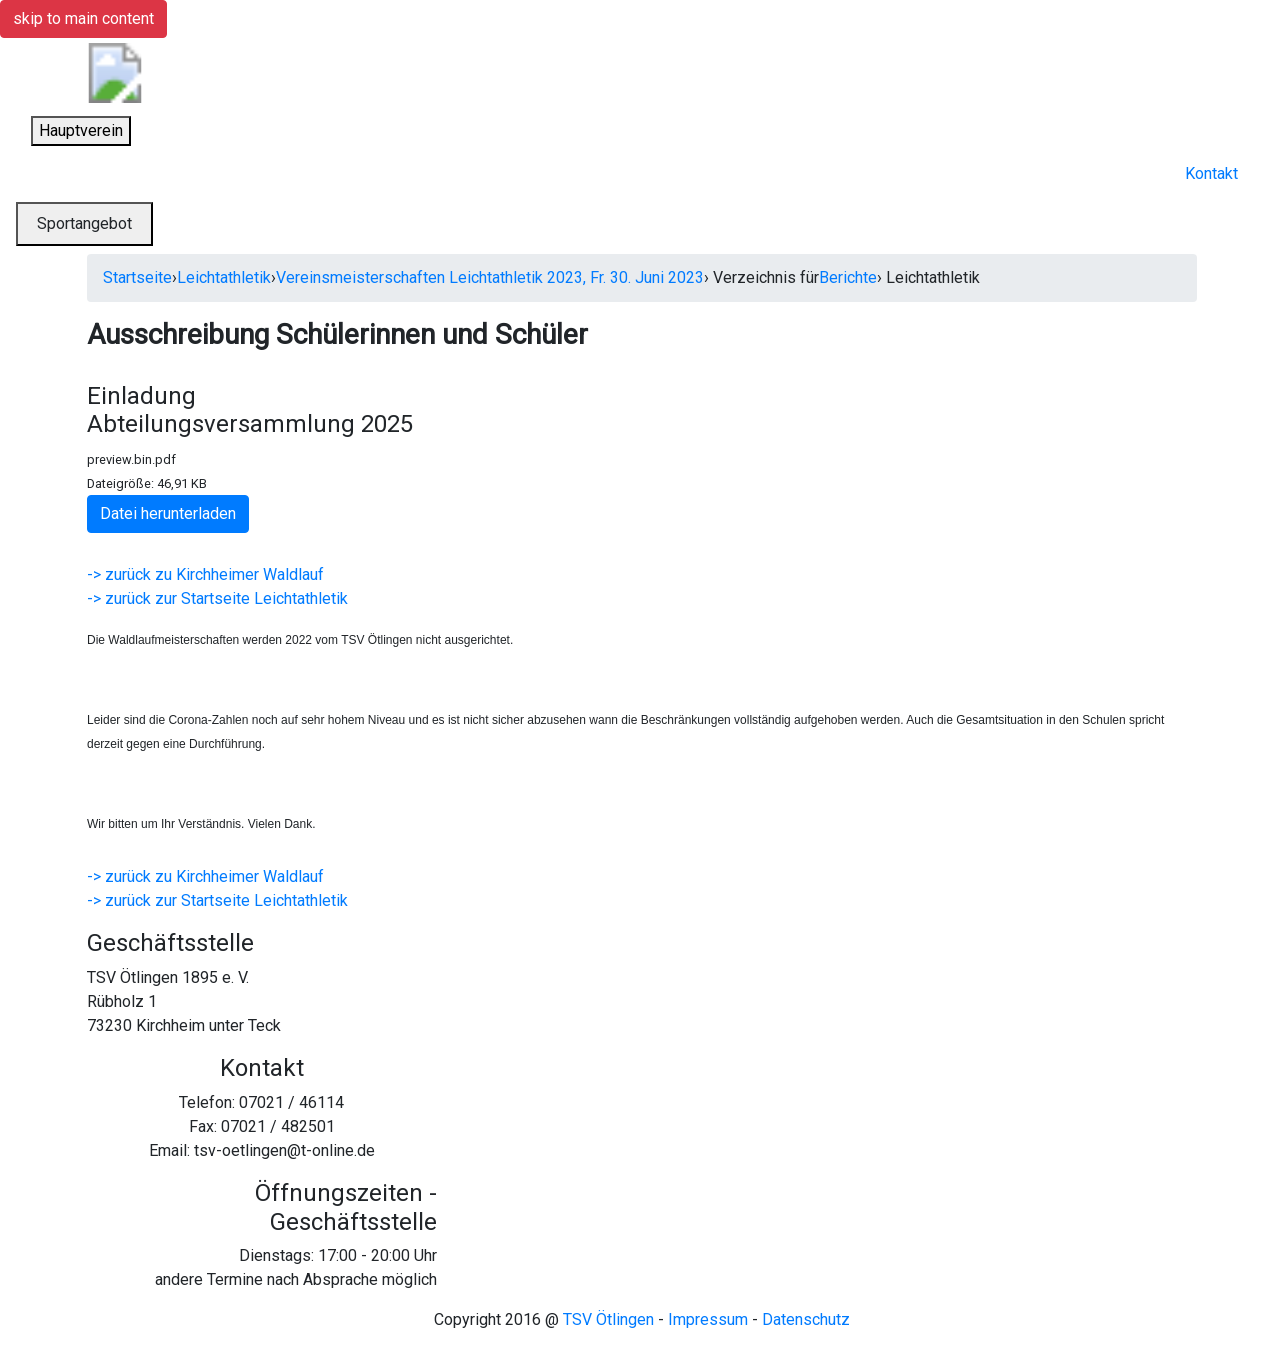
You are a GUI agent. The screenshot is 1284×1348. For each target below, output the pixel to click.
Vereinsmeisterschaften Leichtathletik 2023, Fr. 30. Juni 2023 (490, 277)
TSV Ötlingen (608, 1319)
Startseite (137, 277)
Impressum (708, 1319)
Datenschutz (806, 1319)
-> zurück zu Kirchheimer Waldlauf (205, 574)
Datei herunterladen (168, 513)
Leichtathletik (224, 277)
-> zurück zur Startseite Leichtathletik (217, 598)
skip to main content (83, 18)
